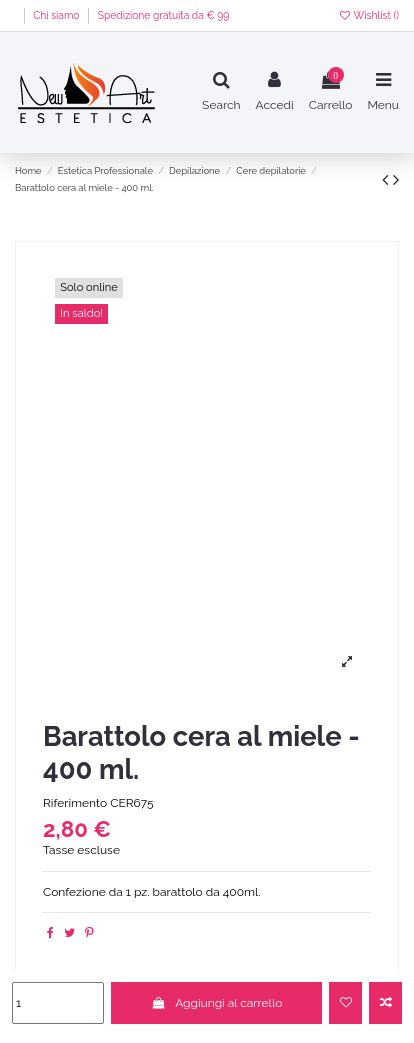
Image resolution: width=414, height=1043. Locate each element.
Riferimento (75, 803)
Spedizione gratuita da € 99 (164, 15)
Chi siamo (57, 15)
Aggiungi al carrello (216, 1003)
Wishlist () (368, 15)
